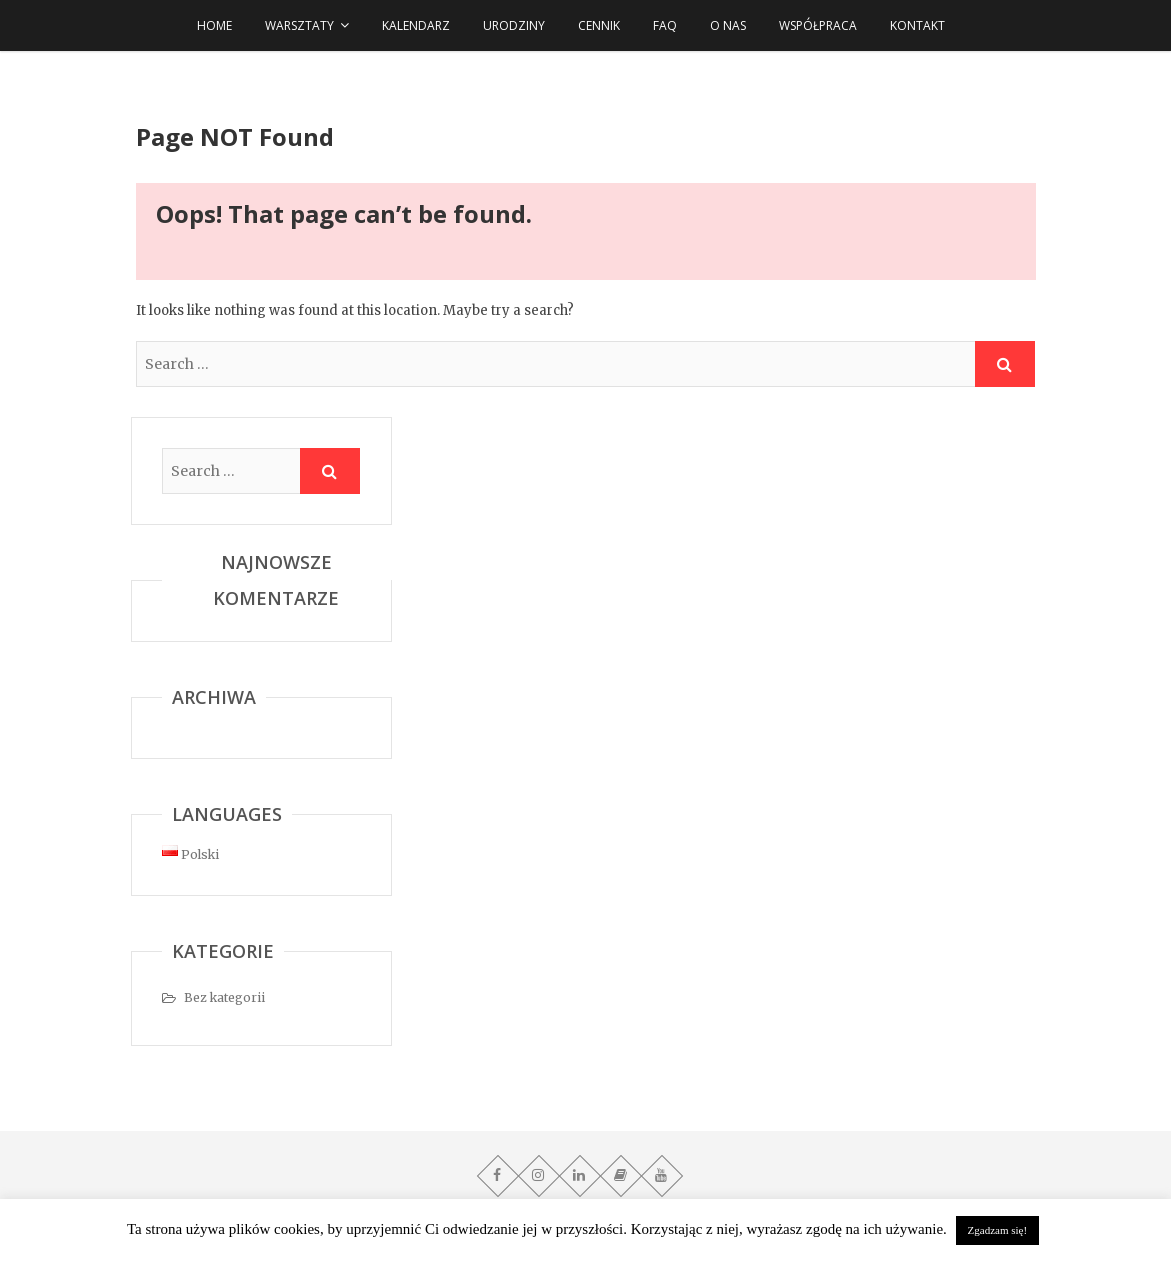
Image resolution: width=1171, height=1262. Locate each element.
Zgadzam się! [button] (998, 1230)
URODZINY (514, 25)
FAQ (665, 25)
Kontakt (917, 25)
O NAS (728, 25)
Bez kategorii (224, 997)
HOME (214, 25)
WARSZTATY (299, 25)
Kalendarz (416, 25)
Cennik (599, 25)
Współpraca (818, 25)
